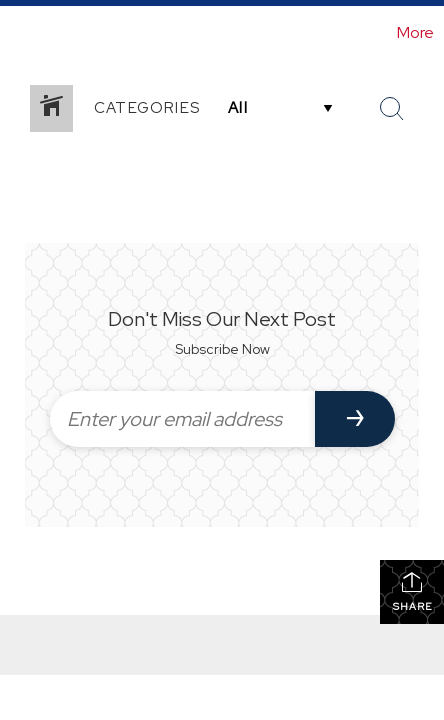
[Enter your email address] (182, 419)
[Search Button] (392, 109)
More (415, 32)
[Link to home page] (18, 33)
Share (412, 591)
